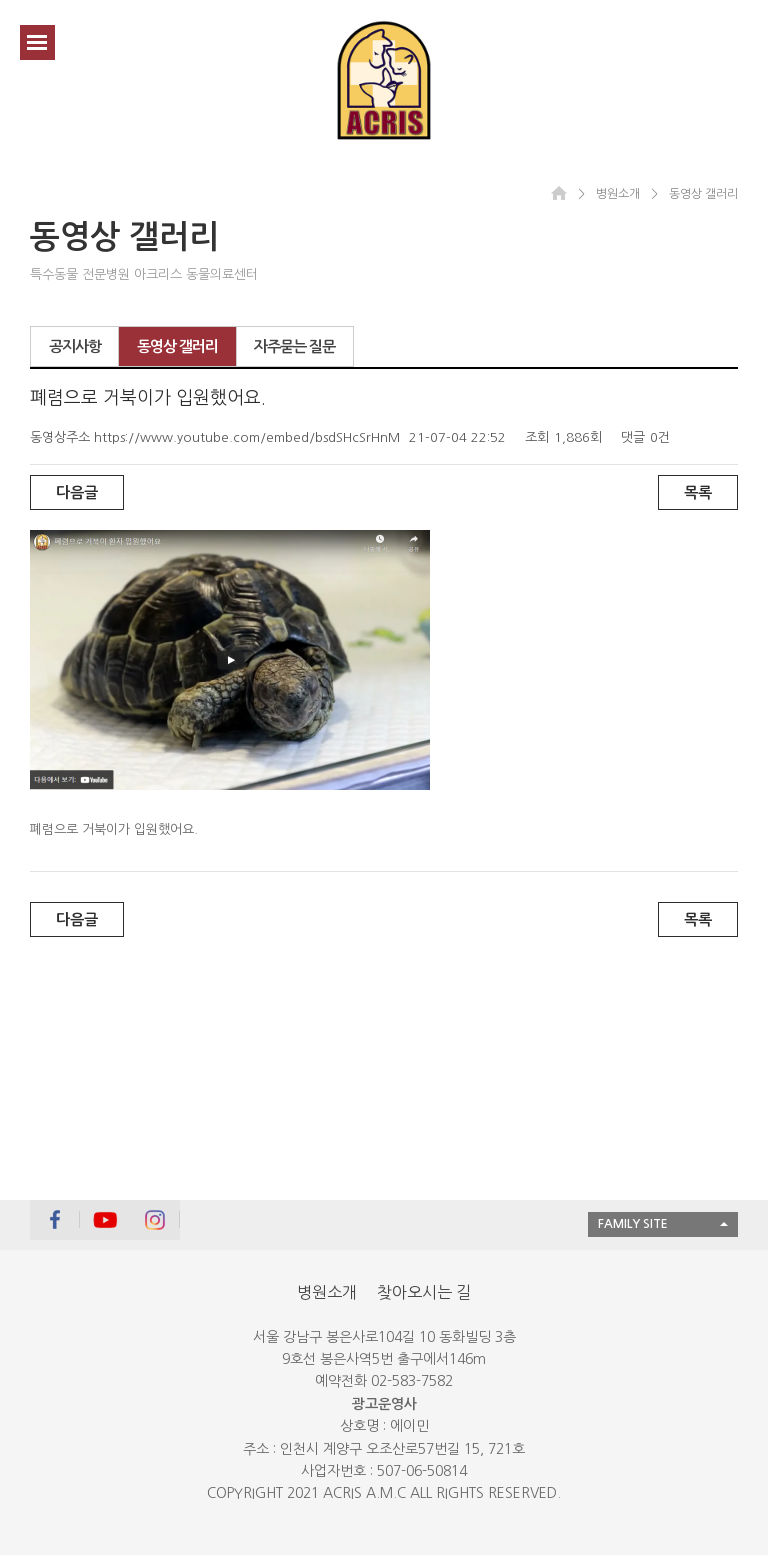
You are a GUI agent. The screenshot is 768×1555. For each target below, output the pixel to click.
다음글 (77, 492)
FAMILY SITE (633, 1224)
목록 (698, 492)
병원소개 (327, 1292)
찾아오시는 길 (424, 1292)
